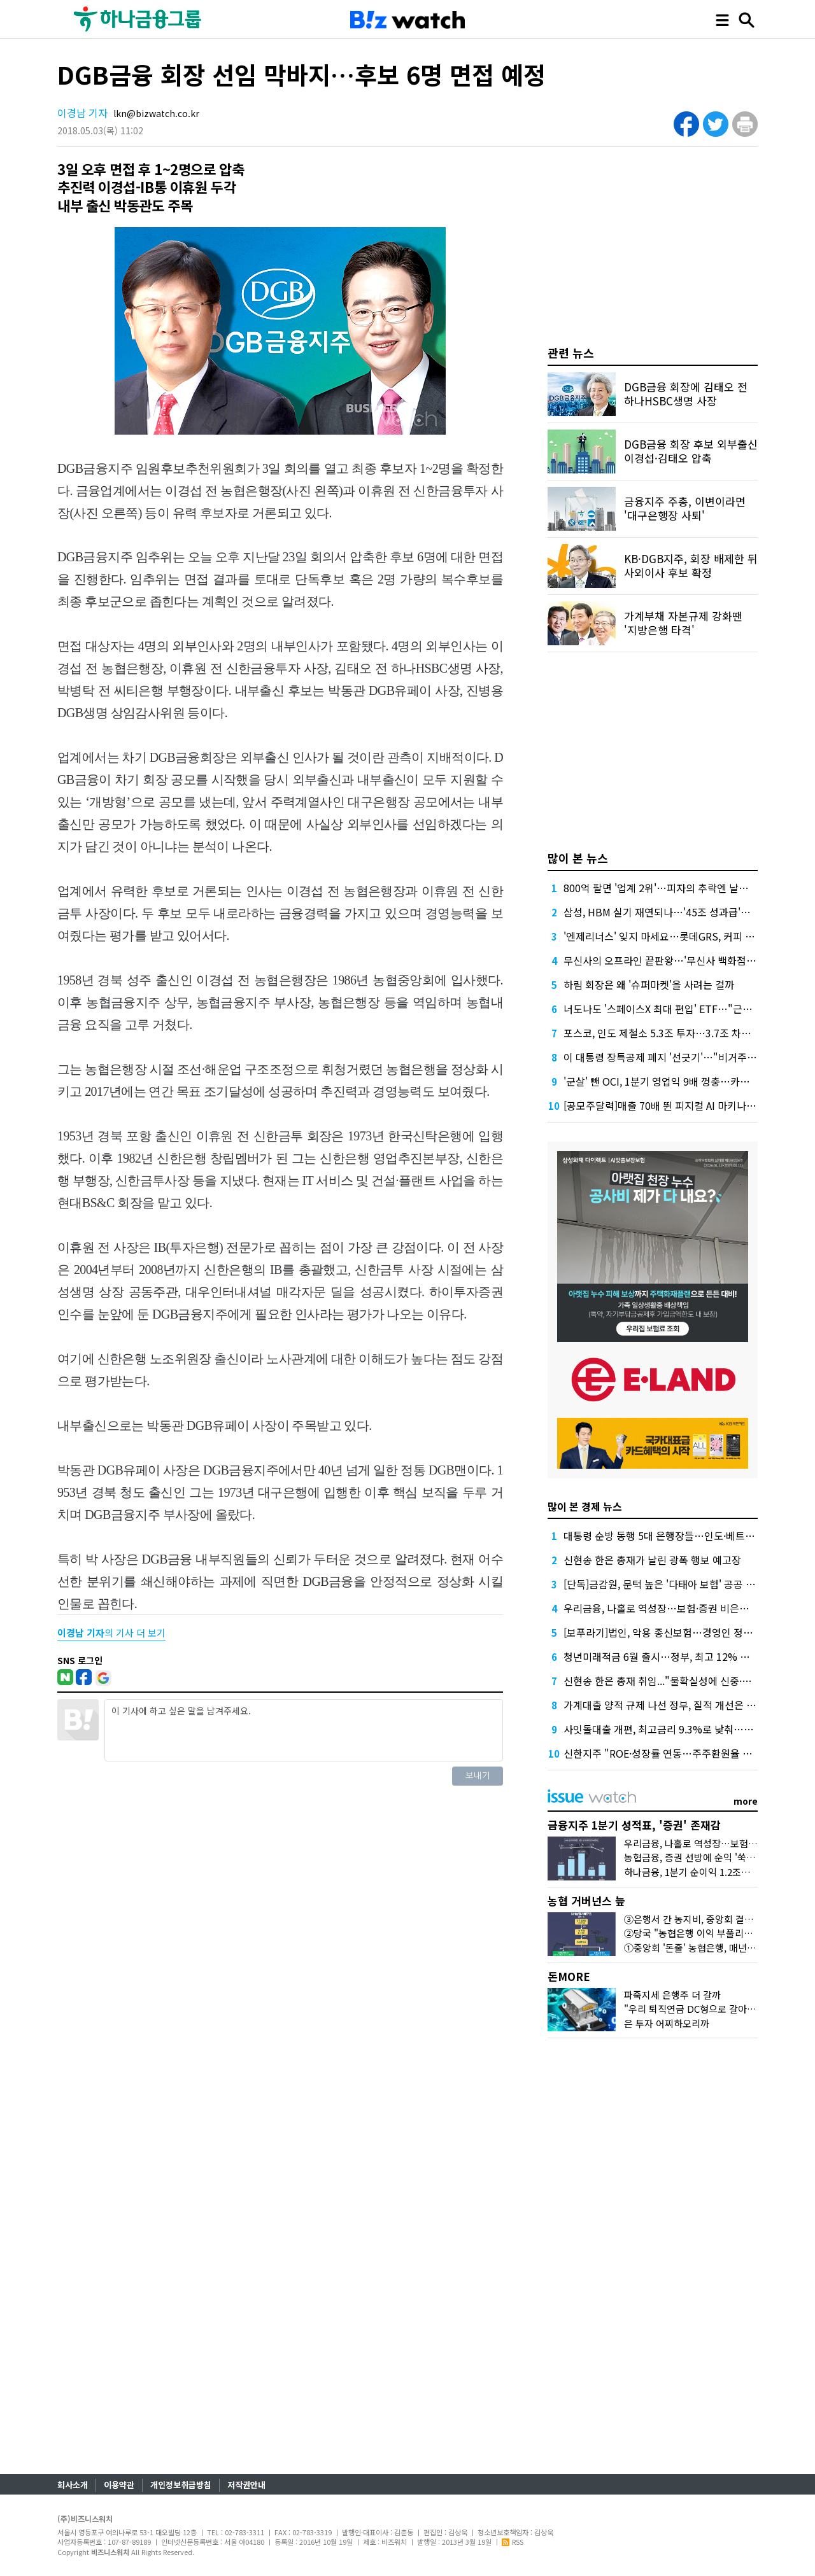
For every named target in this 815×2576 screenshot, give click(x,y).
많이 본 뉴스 (578, 858)
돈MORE (569, 1976)
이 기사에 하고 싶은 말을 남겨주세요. (303, 1730)
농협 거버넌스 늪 (586, 1900)
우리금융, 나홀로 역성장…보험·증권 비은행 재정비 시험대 (687, 1608)
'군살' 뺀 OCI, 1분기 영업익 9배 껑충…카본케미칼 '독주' (684, 1081)
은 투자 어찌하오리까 (666, 2023)
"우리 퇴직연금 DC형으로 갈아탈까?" (699, 2008)
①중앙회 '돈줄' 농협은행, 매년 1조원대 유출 (713, 1947)
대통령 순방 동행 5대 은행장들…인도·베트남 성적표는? (681, 1535)
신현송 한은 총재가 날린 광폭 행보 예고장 (652, 1559)
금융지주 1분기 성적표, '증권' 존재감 (634, 1825)
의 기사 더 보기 (111, 1632)
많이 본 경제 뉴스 (585, 1506)
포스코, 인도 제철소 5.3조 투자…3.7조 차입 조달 (667, 1032)
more (746, 1801)
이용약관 (119, 2485)
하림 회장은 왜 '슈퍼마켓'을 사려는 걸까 (648, 984)
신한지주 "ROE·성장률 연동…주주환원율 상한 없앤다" (680, 1753)
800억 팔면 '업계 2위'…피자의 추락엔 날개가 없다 (671, 887)
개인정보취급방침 (180, 2485)
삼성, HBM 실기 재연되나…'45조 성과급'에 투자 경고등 (683, 912)
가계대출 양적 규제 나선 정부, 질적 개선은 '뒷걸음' (671, 1704)
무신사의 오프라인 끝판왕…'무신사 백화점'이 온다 (671, 960)
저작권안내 (246, 2485)
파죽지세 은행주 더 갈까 (672, 1994)
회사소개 (72, 2485)
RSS (512, 2542)
